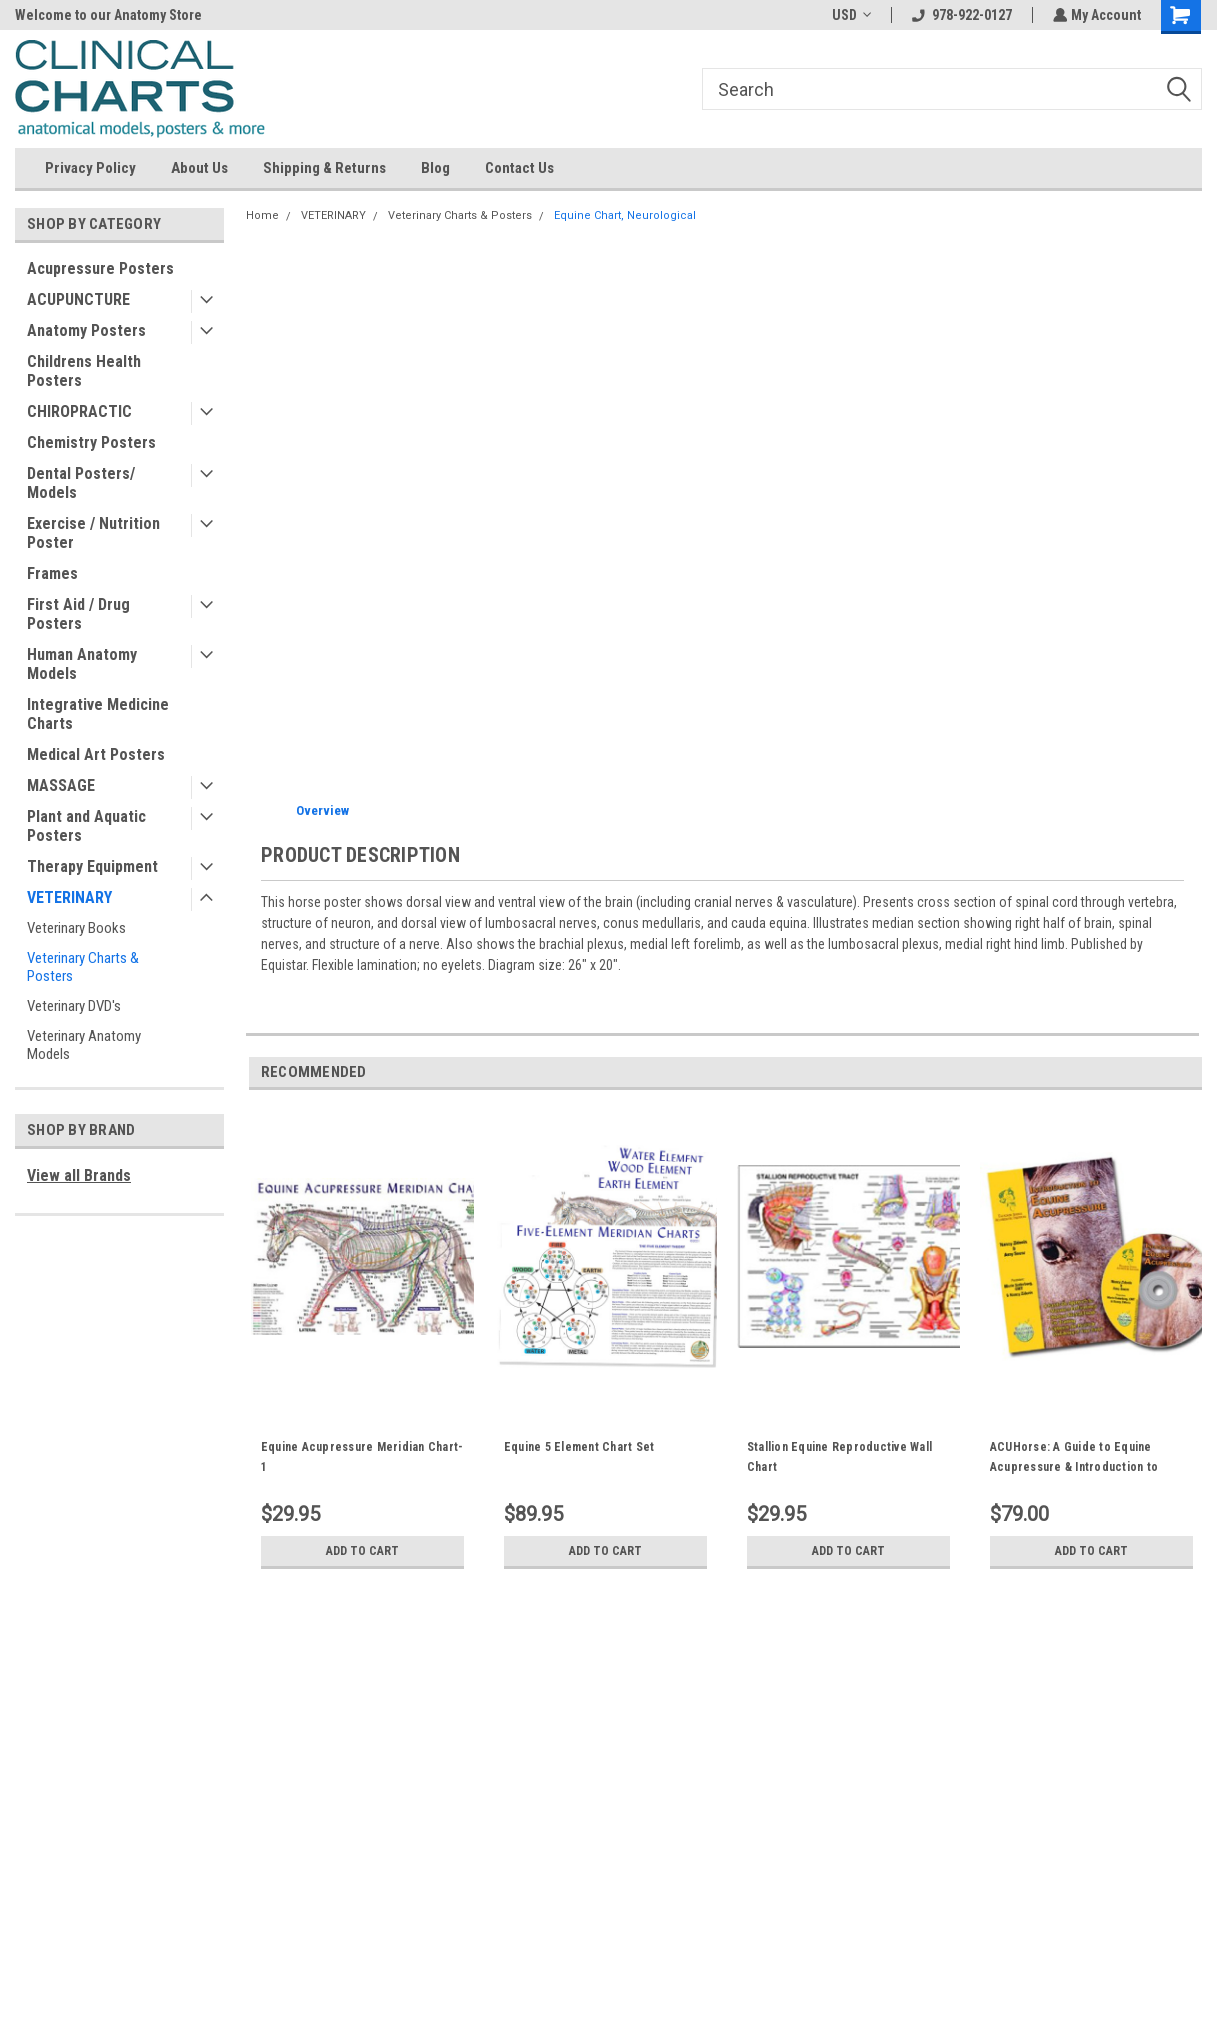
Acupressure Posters (100, 268)
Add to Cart (362, 1551)
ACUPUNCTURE (78, 299)
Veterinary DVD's (74, 1006)
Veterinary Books (76, 928)
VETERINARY (69, 897)
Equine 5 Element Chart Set (579, 1447)
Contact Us (519, 168)
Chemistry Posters (91, 442)
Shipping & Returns (324, 168)
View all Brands (79, 1175)
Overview (322, 810)
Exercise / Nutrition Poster (93, 533)
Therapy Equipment (92, 866)
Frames (52, 573)
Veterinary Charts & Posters (83, 967)
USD (849, 15)
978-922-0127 (960, 15)
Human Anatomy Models (82, 664)
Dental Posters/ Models (81, 483)
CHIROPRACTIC (79, 411)
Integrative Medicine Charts (98, 714)
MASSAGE (61, 785)
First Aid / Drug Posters (78, 614)
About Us (199, 168)
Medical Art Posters (96, 754)
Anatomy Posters (86, 330)
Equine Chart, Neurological (625, 215)
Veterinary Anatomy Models (84, 1045)
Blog (435, 168)
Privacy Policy (90, 168)
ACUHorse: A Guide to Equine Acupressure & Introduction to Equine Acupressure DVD (1074, 1467)
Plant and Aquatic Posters (86, 826)
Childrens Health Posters (84, 371)
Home (262, 215)
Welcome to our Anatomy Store (108, 15)
